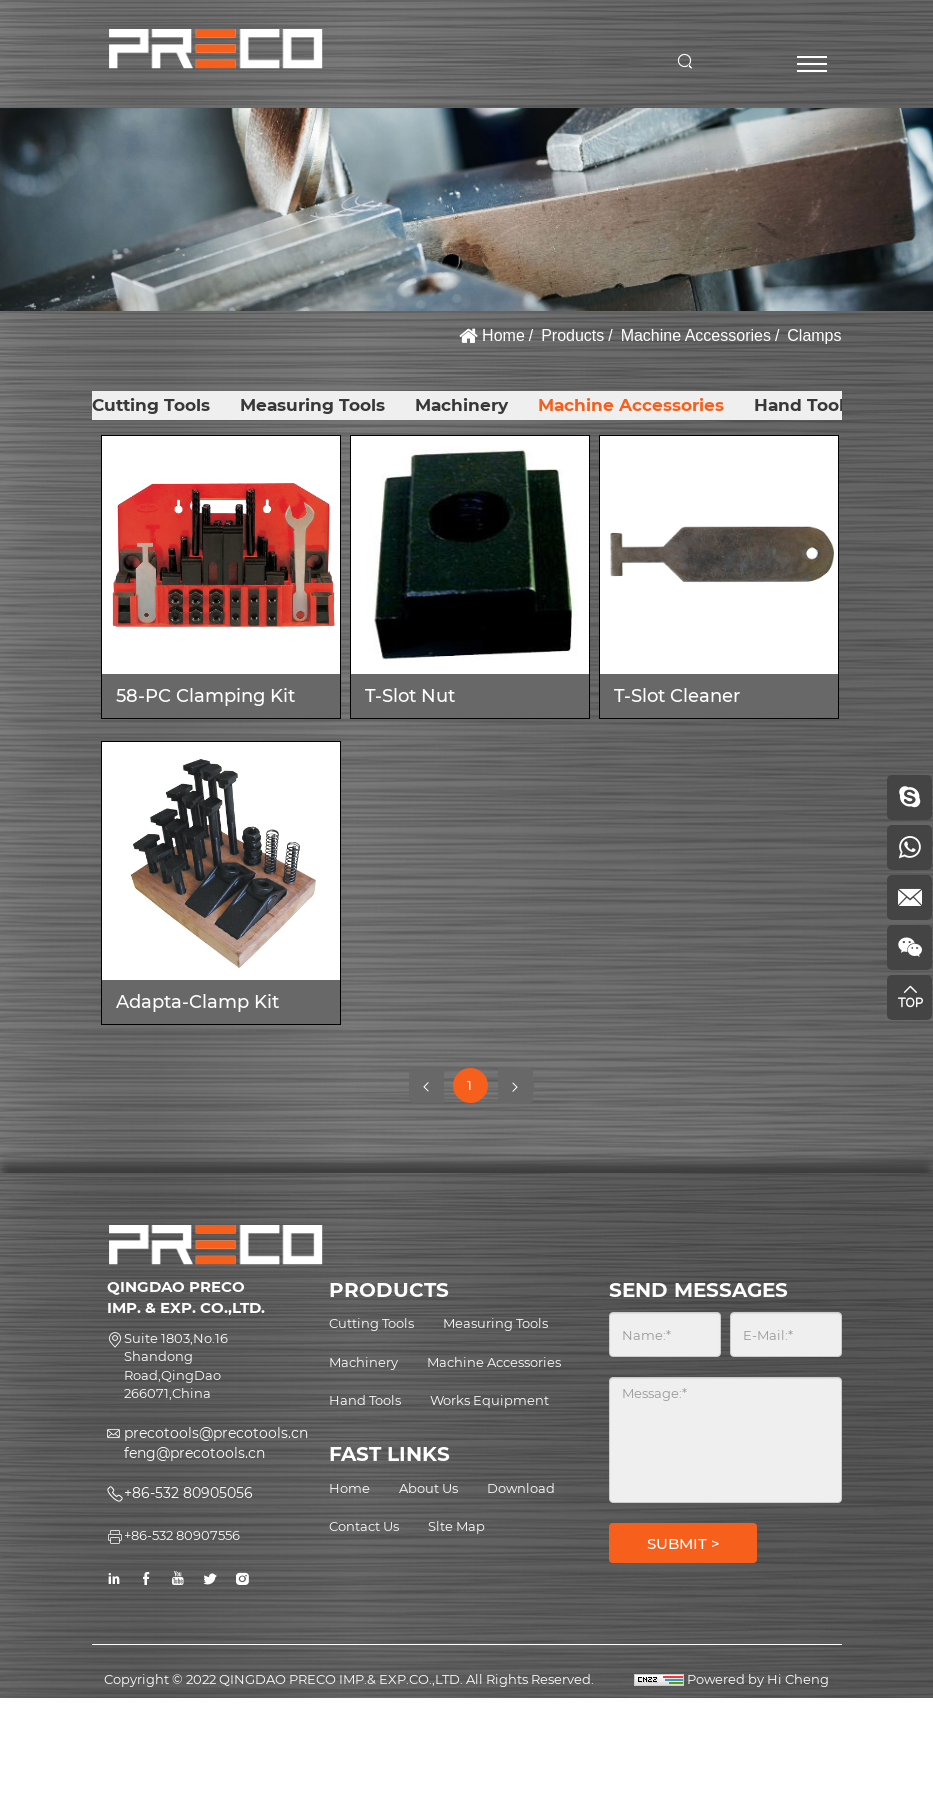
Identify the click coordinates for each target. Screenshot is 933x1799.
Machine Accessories (696, 335)
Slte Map (456, 1526)
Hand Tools (803, 405)
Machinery (461, 405)
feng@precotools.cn (194, 1453)
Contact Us (364, 1526)
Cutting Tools (151, 405)
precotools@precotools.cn (216, 1433)
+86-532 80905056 (188, 1493)
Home (503, 335)
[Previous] (426, 1085)
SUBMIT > (683, 1543)
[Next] (515, 1085)
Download (521, 1488)
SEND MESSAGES (698, 1290)
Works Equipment (489, 1400)
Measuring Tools (312, 405)
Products (572, 335)
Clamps (814, 335)
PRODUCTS (389, 1290)
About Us (428, 1488)
